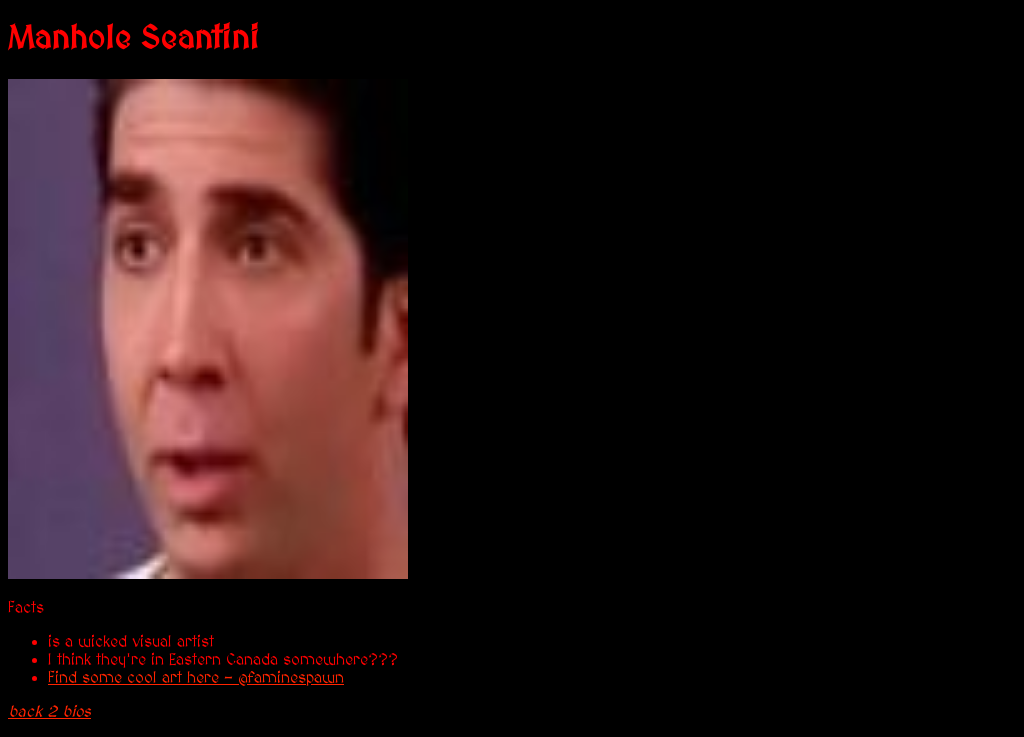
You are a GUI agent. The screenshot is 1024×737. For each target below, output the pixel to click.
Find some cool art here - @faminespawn (196, 678)
